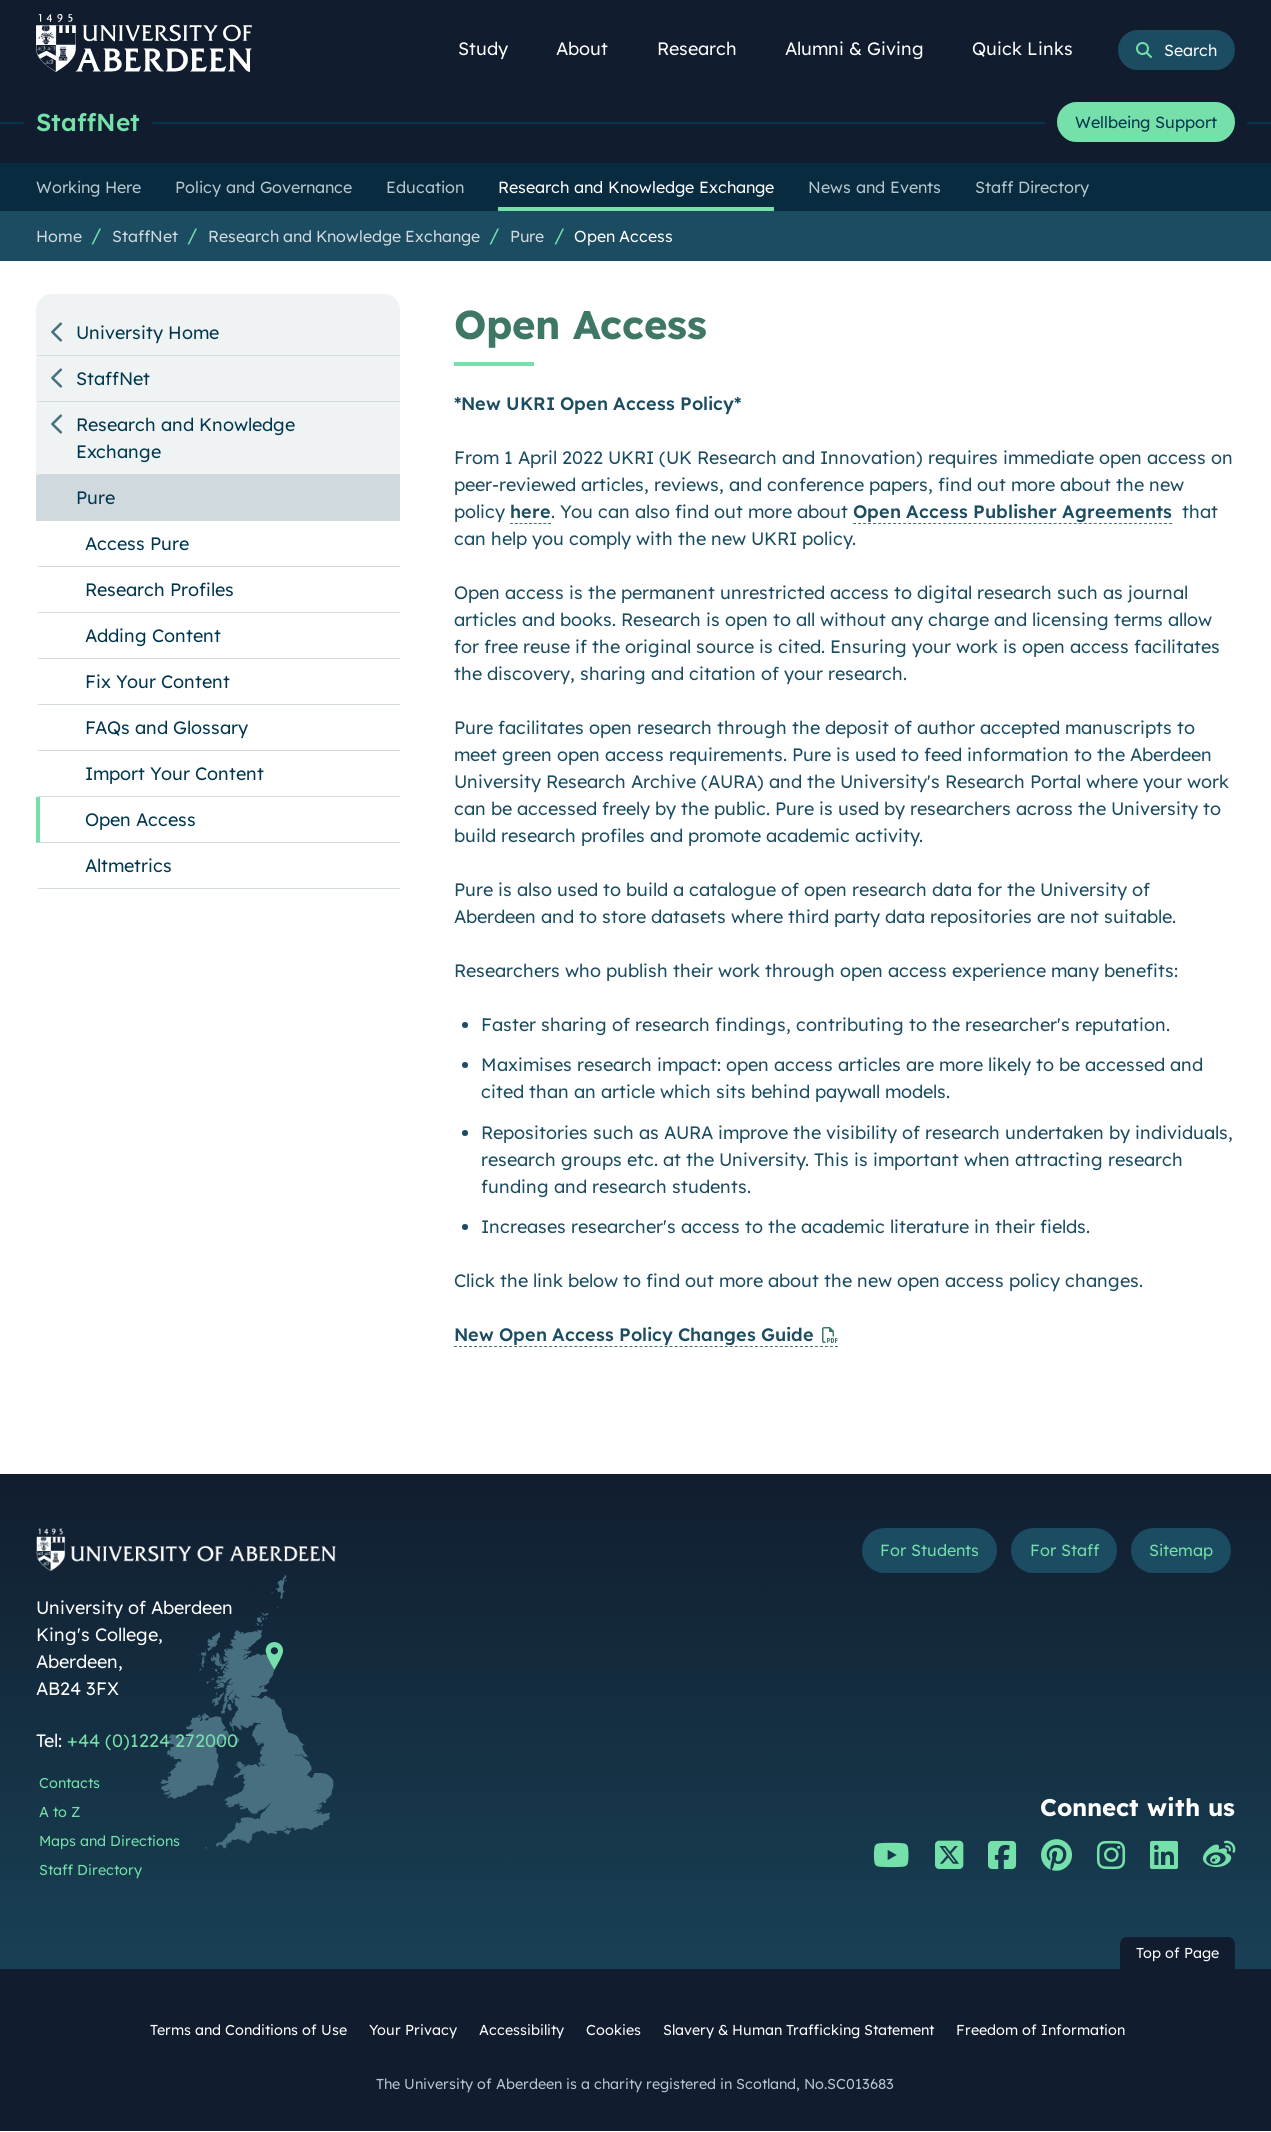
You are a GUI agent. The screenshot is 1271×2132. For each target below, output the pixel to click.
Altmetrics (128, 866)
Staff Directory (90, 1871)
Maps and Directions (109, 1842)
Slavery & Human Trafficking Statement (798, 2031)
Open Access (623, 237)
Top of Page (1177, 1954)
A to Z (59, 1813)
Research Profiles (159, 590)
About (593, 48)
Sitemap (1175, 1553)
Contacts (69, 1784)
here (530, 512)
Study (494, 48)
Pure (527, 237)
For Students (899, 1553)
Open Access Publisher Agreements (1012, 512)
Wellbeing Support (1146, 123)
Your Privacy (413, 2031)
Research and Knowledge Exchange (344, 237)
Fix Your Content (157, 682)
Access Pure (137, 544)
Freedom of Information (1040, 2031)
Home (59, 237)
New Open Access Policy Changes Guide (634, 1335)
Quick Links (1033, 48)
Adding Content (153, 636)
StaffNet (89, 122)
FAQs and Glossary (166, 728)
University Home (147, 333)
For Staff (1047, 1553)
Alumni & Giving (865, 48)
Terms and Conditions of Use (248, 2031)
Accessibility (521, 2031)
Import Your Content (174, 774)
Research (708, 48)
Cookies (613, 2031)
